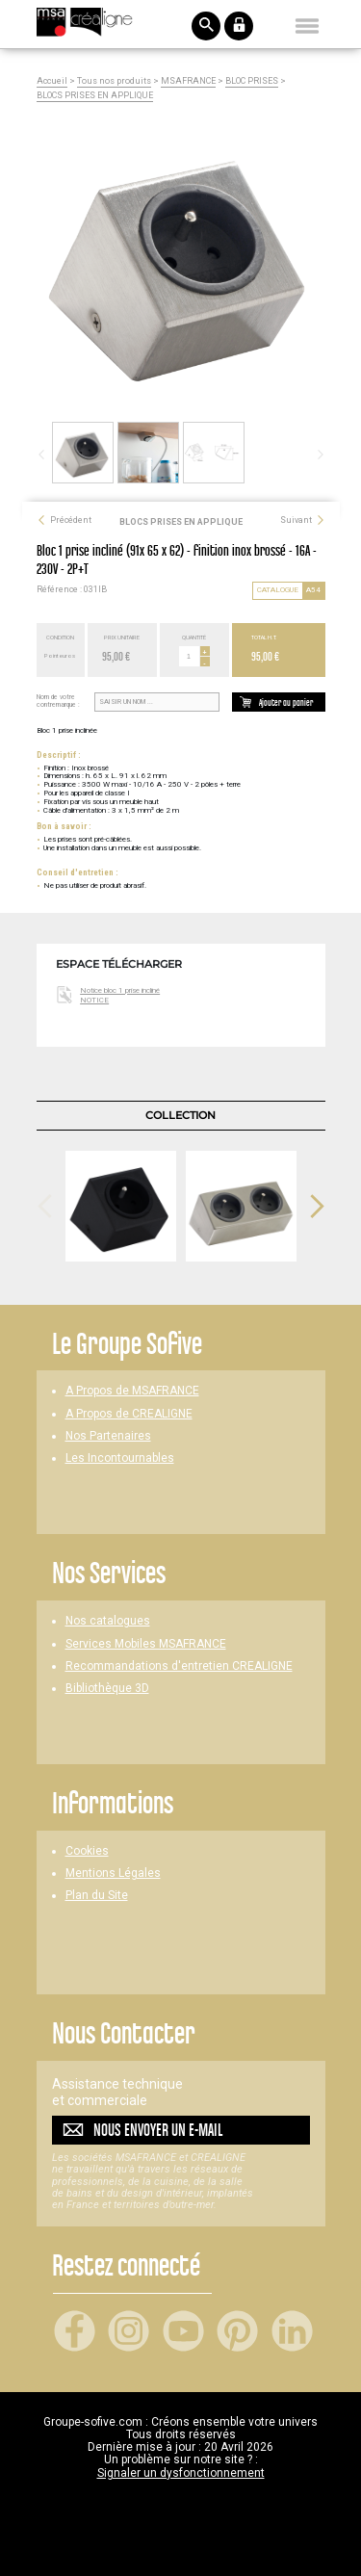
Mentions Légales (113, 1873)
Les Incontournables (119, 1458)
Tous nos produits (114, 81)
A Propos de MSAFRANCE (132, 1391)
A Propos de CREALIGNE (129, 1414)
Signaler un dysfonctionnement (181, 2473)
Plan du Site (96, 1895)
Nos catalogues (107, 1621)
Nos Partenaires (108, 1436)
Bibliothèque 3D (107, 1688)
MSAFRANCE (188, 81)
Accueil (52, 81)
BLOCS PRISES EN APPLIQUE (95, 95)
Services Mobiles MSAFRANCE (145, 1644)
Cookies (87, 1851)
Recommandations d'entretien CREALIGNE (179, 1666)
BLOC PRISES (251, 81)
